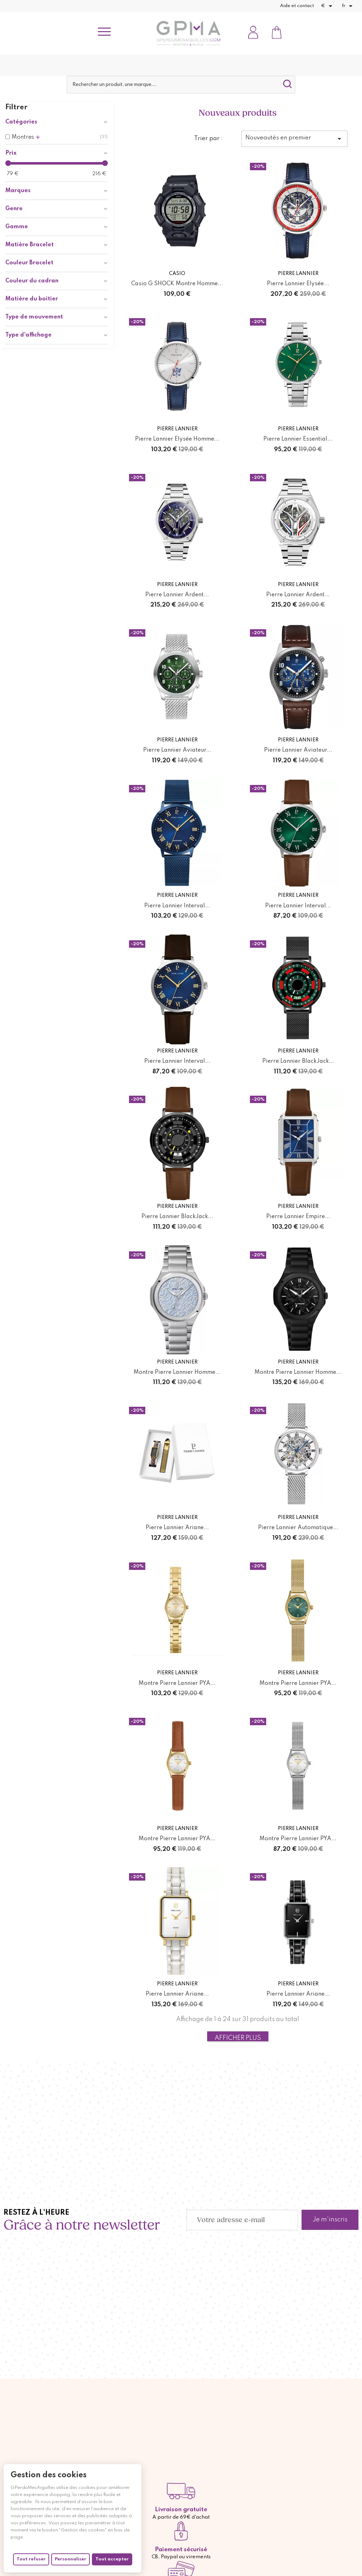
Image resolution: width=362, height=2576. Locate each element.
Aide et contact (297, 6)
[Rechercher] (181, 84)
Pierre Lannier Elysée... (298, 281)
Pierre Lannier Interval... (177, 894)
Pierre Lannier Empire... (298, 1200)
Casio (177, 272)
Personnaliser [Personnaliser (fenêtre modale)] (70, 2559)
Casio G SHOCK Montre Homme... (177, 281)
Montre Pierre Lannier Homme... (177, 1353)
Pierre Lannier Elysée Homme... (177, 434)
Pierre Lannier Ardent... (177, 588)
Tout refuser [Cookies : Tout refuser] (31, 2559)
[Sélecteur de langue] (348, 6)
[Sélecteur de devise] (328, 6)
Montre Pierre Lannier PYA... (177, 1660)
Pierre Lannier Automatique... (298, 1507)
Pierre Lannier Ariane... (177, 1507)
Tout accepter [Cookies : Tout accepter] (112, 2559)
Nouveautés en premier (294, 138)
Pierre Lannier (298, 272)
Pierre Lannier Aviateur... (177, 741)
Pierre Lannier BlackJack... (298, 1047)
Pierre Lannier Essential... (298, 434)
